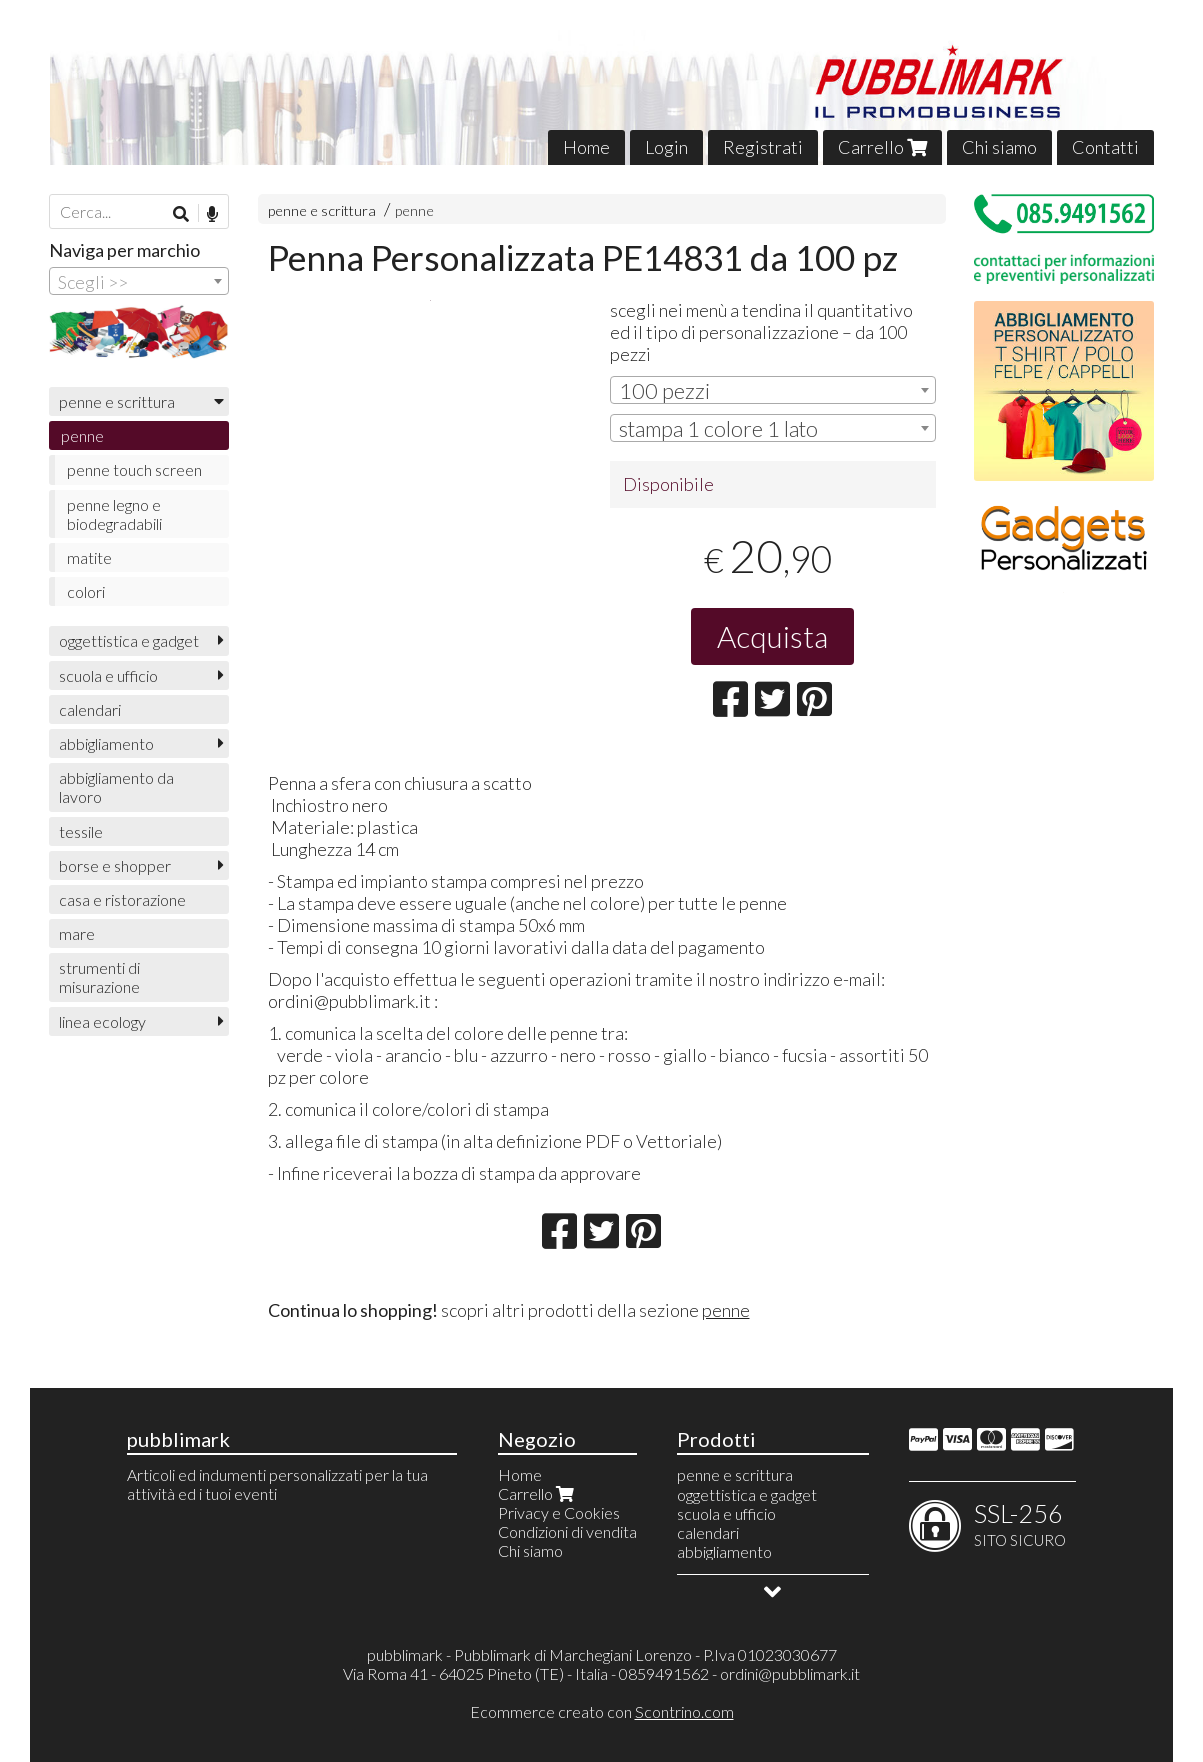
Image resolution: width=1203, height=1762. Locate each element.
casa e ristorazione (122, 899)
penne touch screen (134, 469)
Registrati (763, 147)
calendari (90, 709)
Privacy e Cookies (559, 1512)
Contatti (1105, 147)
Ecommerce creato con (602, 1711)
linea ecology (102, 1021)
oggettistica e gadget (129, 640)
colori (86, 591)
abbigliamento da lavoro (116, 787)
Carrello (882, 147)
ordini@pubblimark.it (790, 1673)
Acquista (772, 636)
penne (414, 210)
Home (586, 147)
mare (77, 933)
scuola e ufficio (108, 675)
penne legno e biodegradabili (114, 514)
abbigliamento (106, 743)
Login (666, 147)
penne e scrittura (322, 210)
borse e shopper (115, 865)
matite (89, 557)
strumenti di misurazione (99, 977)
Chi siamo (999, 147)
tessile (81, 831)
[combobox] (772, 390)
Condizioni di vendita (567, 1531)
